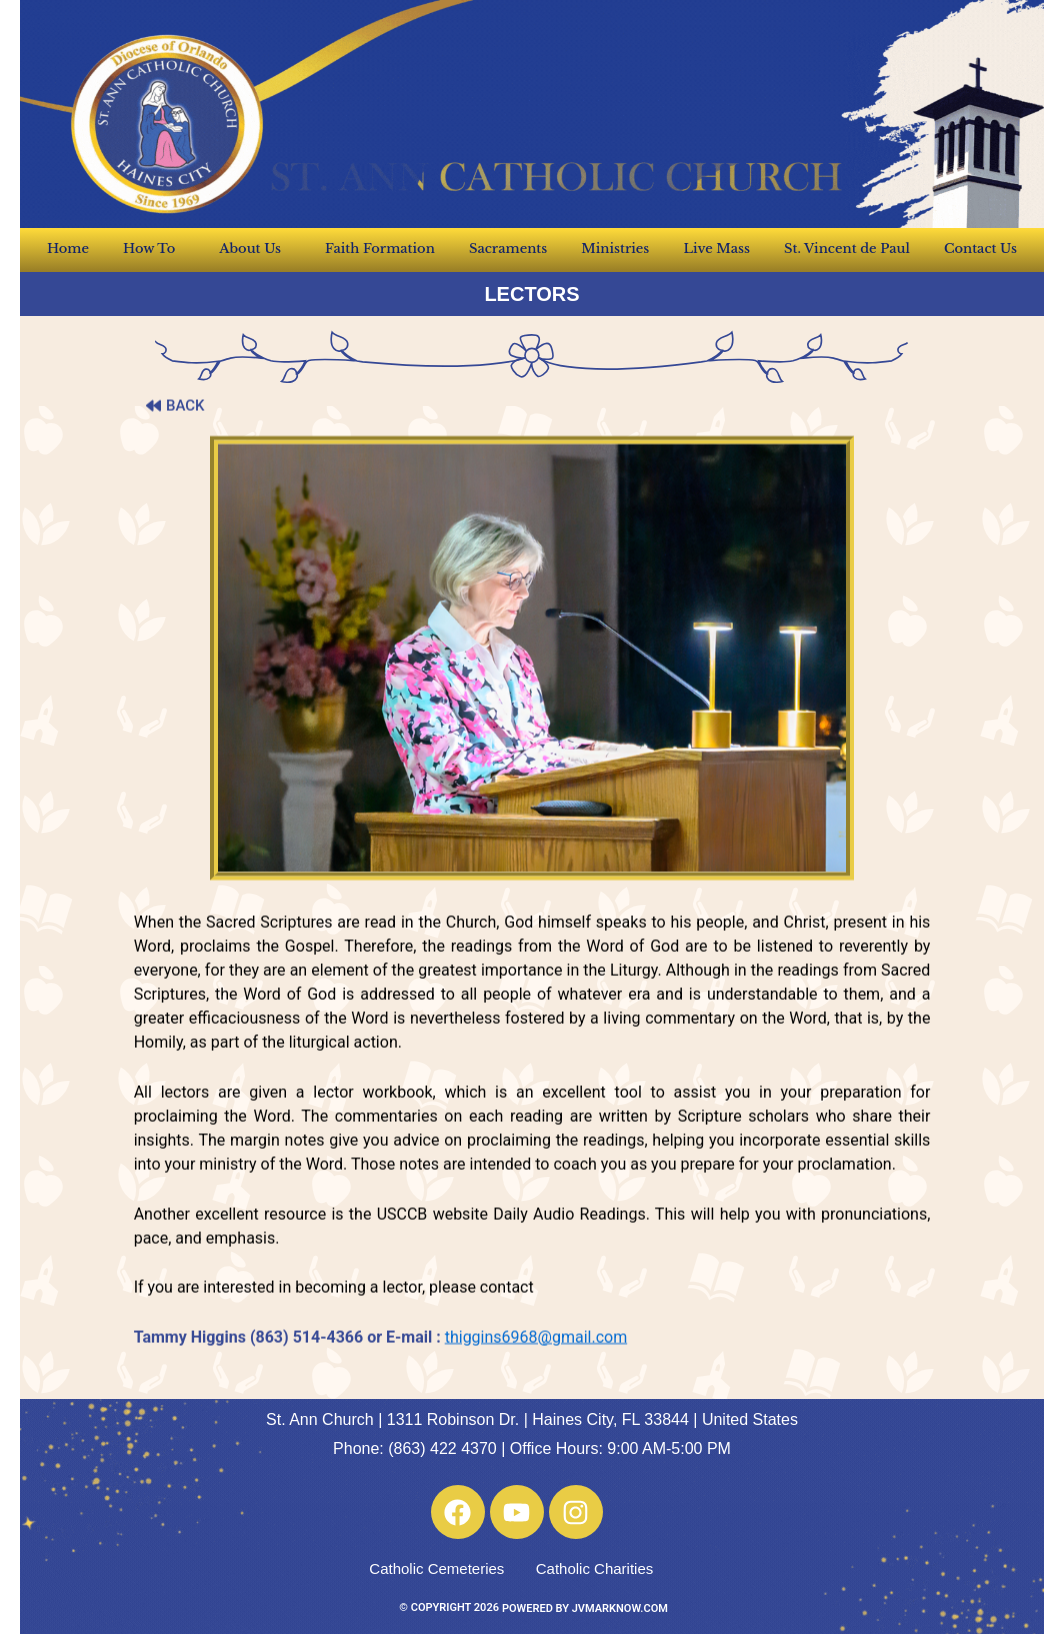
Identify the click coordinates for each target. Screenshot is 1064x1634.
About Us (255, 249)
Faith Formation (380, 248)
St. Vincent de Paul (847, 248)
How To (154, 249)
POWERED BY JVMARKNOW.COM (585, 1608)
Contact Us (980, 248)
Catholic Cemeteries (436, 1568)
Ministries (615, 248)
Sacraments (508, 248)
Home (68, 248)
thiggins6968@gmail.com (536, 1388)
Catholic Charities (595, 1568)
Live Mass (716, 248)
